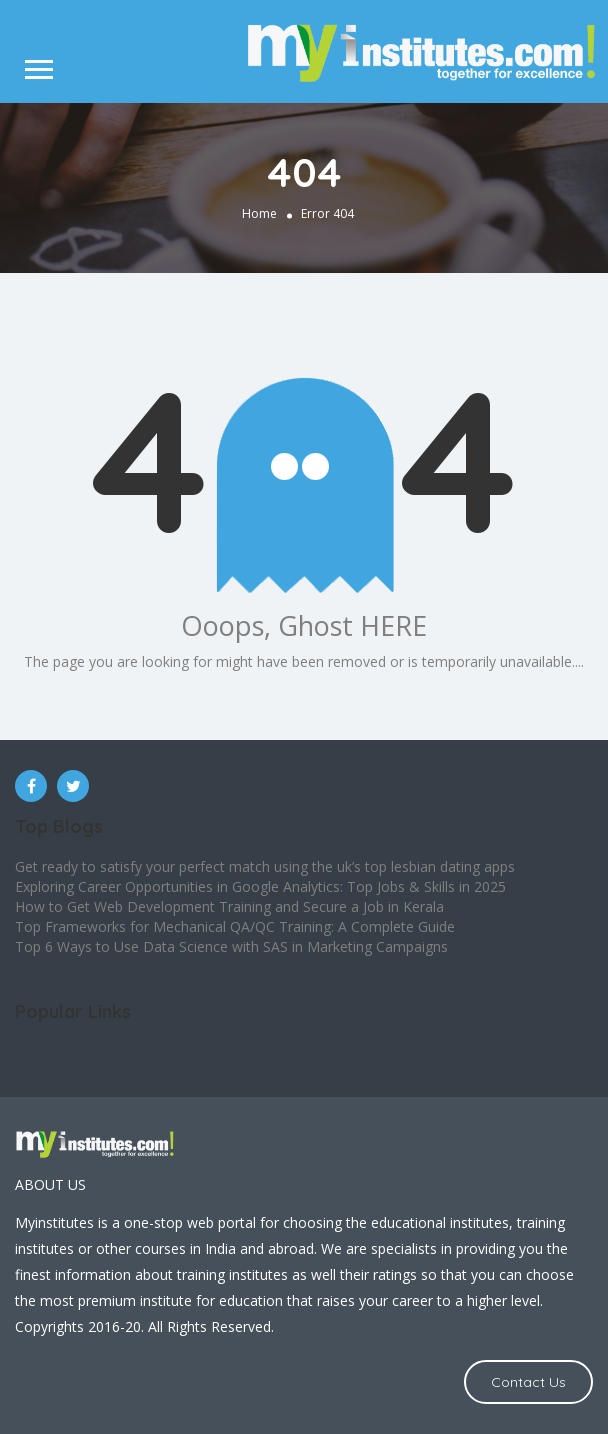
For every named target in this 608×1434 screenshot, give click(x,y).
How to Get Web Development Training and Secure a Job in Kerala (229, 906)
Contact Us (528, 1382)
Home (259, 213)
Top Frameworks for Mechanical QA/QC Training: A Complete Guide (235, 926)
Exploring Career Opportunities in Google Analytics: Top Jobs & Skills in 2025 (260, 886)
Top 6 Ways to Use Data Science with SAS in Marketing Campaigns (231, 946)
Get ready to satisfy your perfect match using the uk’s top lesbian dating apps (265, 866)
